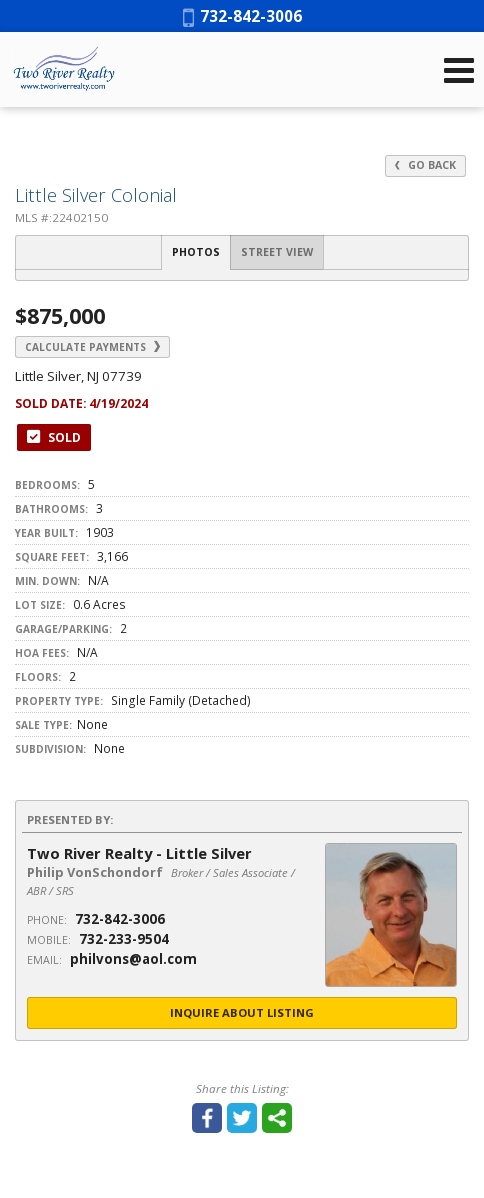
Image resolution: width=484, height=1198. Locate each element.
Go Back (425, 165)
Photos (196, 252)
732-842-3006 (242, 16)
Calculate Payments (92, 347)
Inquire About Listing (242, 1012)
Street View (277, 252)
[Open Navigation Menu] (459, 70)
